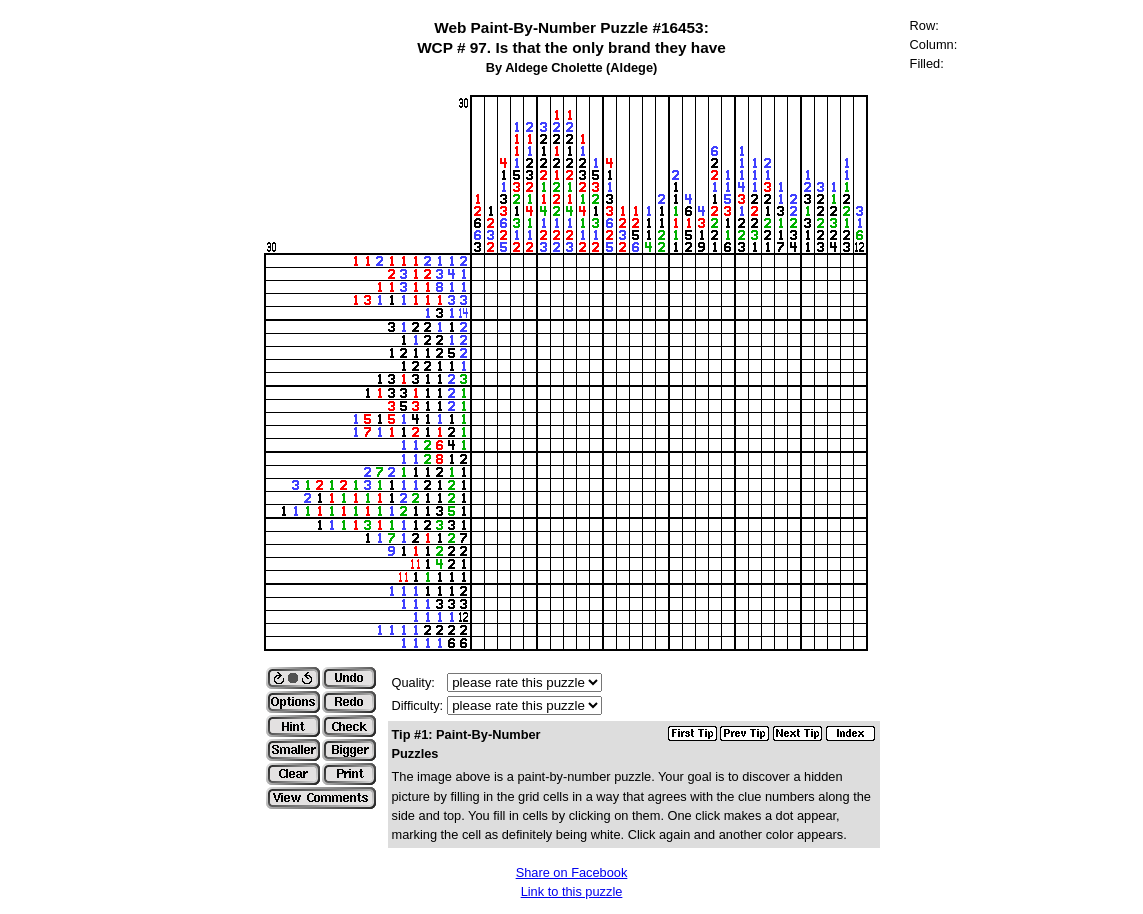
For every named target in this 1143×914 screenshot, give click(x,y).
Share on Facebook (572, 872)
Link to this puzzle (572, 891)
